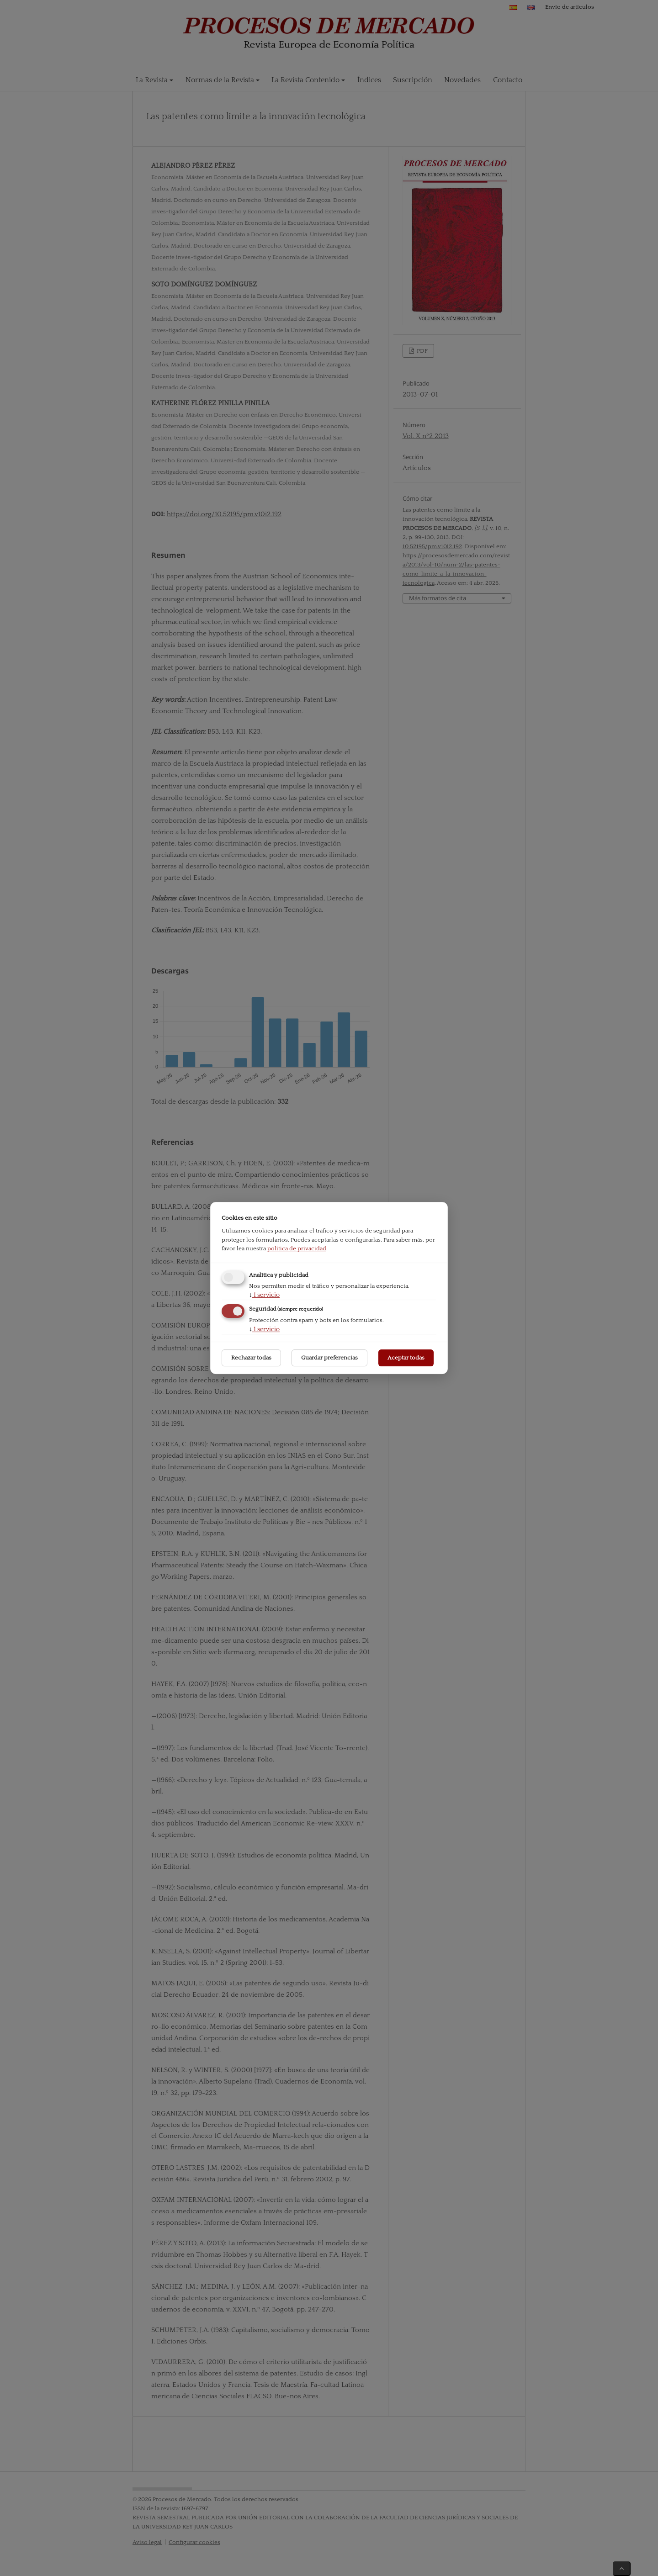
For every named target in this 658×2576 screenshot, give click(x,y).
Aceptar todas (406, 1357)
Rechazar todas (251, 1357)
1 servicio (264, 1295)
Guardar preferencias (329, 1357)
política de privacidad (296, 1248)
